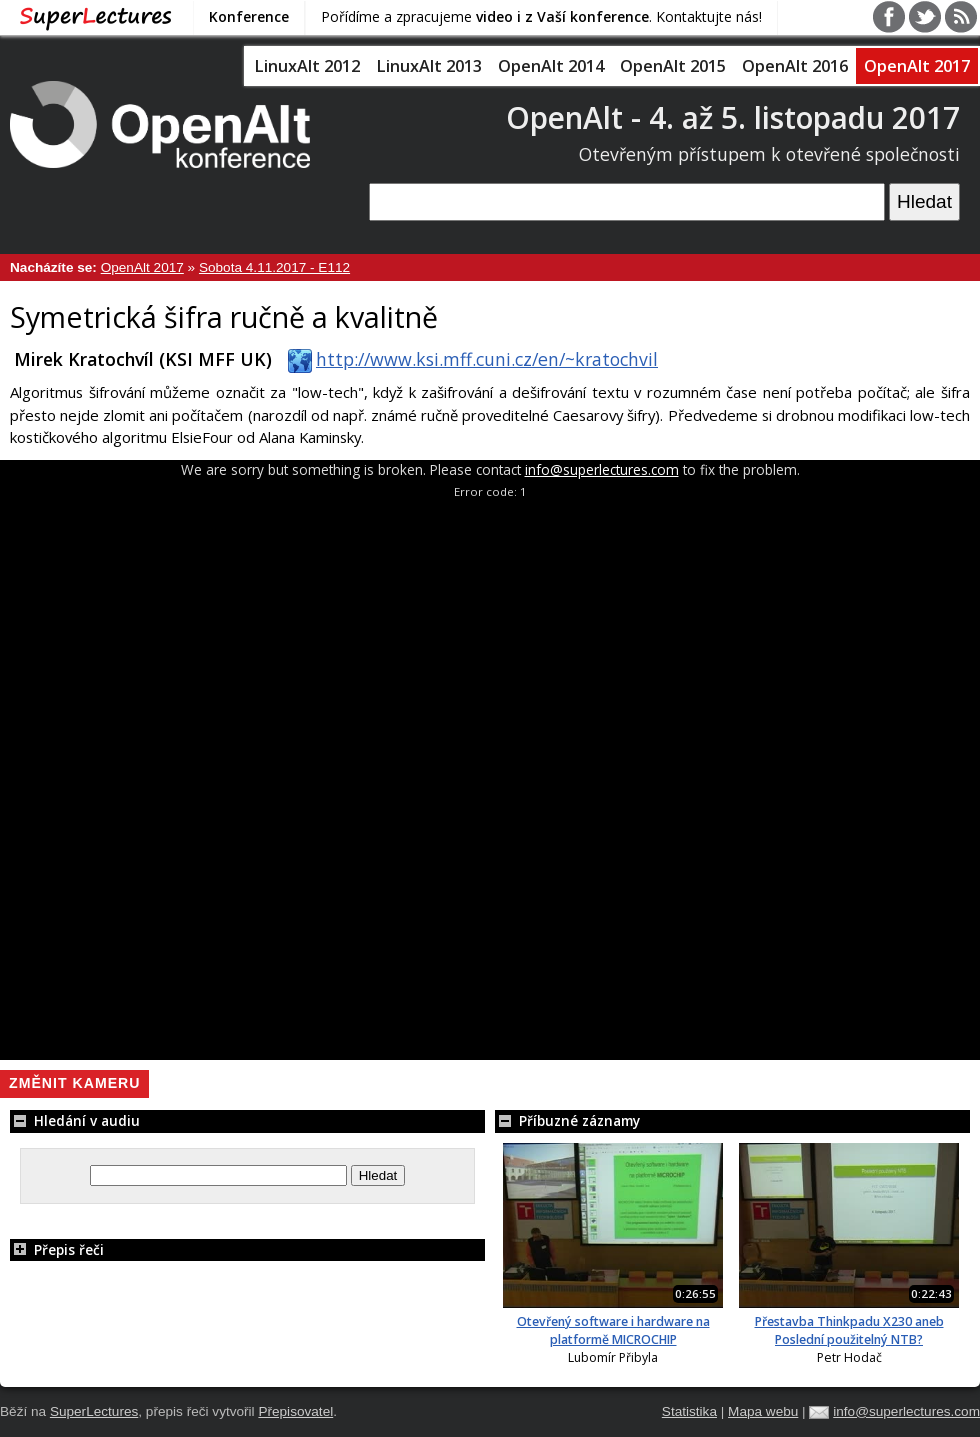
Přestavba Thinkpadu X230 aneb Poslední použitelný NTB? (849, 1330)
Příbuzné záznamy (567, 1120)
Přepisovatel (295, 1411)
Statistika (689, 1411)
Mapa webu (763, 1411)
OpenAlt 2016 (795, 66)
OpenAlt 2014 (551, 66)
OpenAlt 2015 (673, 66)
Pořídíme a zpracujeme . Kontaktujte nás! (541, 16)
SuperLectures (94, 1411)
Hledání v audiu (75, 1120)
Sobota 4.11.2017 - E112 (274, 267)
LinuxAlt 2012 (307, 66)
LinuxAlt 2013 (429, 66)
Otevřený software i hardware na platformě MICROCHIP (613, 1330)
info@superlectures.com (602, 469)
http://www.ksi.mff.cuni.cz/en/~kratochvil (469, 359)
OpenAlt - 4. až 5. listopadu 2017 (733, 117)
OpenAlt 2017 (917, 66)
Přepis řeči (57, 1249)
